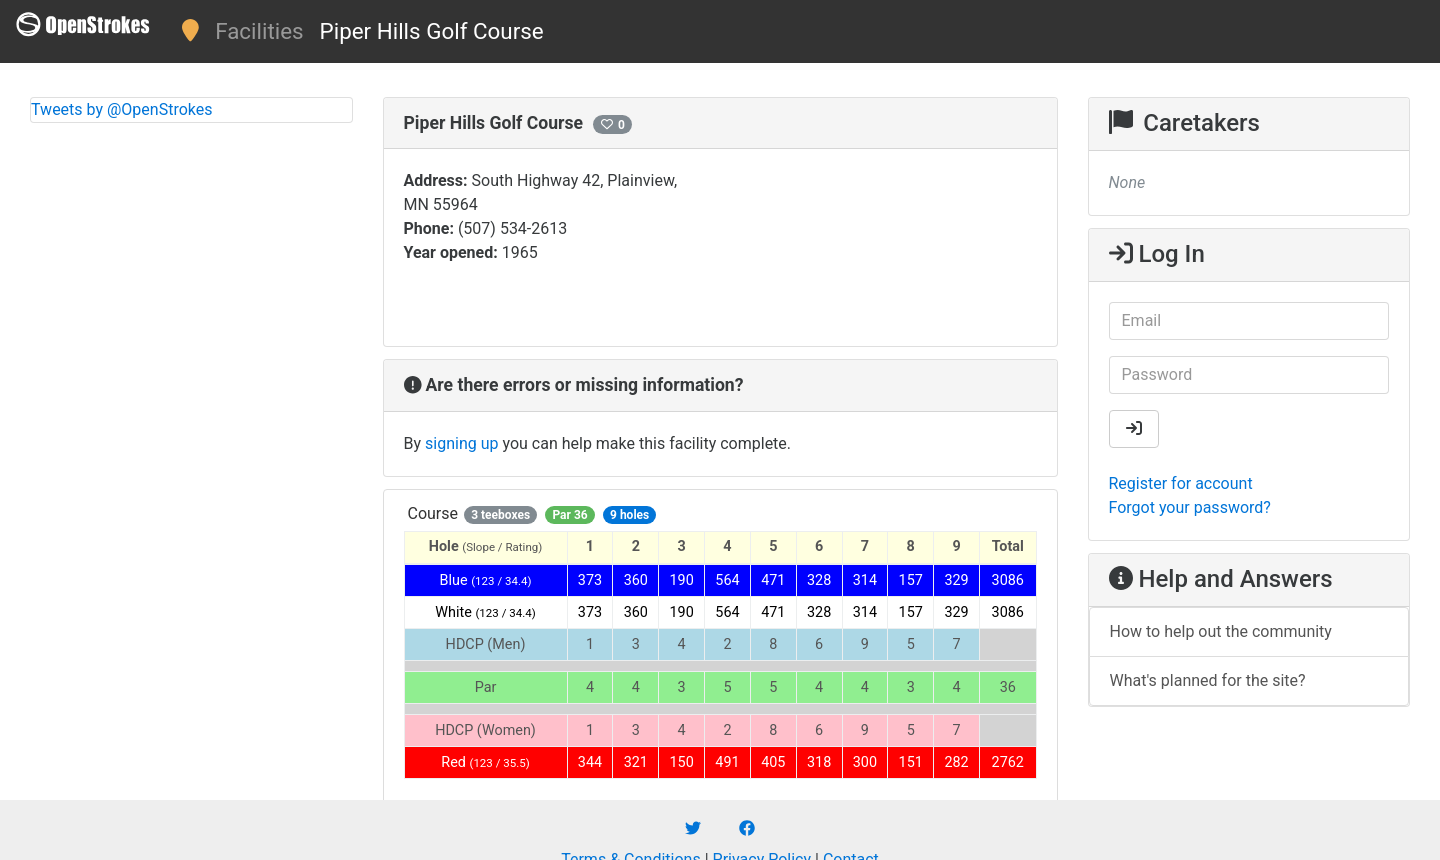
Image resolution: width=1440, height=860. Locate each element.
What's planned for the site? (1208, 680)
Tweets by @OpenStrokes (122, 109)
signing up (461, 443)
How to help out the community (1221, 631)
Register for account (1181, 483)
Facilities (259, 31)
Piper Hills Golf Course (432, 31)
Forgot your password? (1190, 507)
